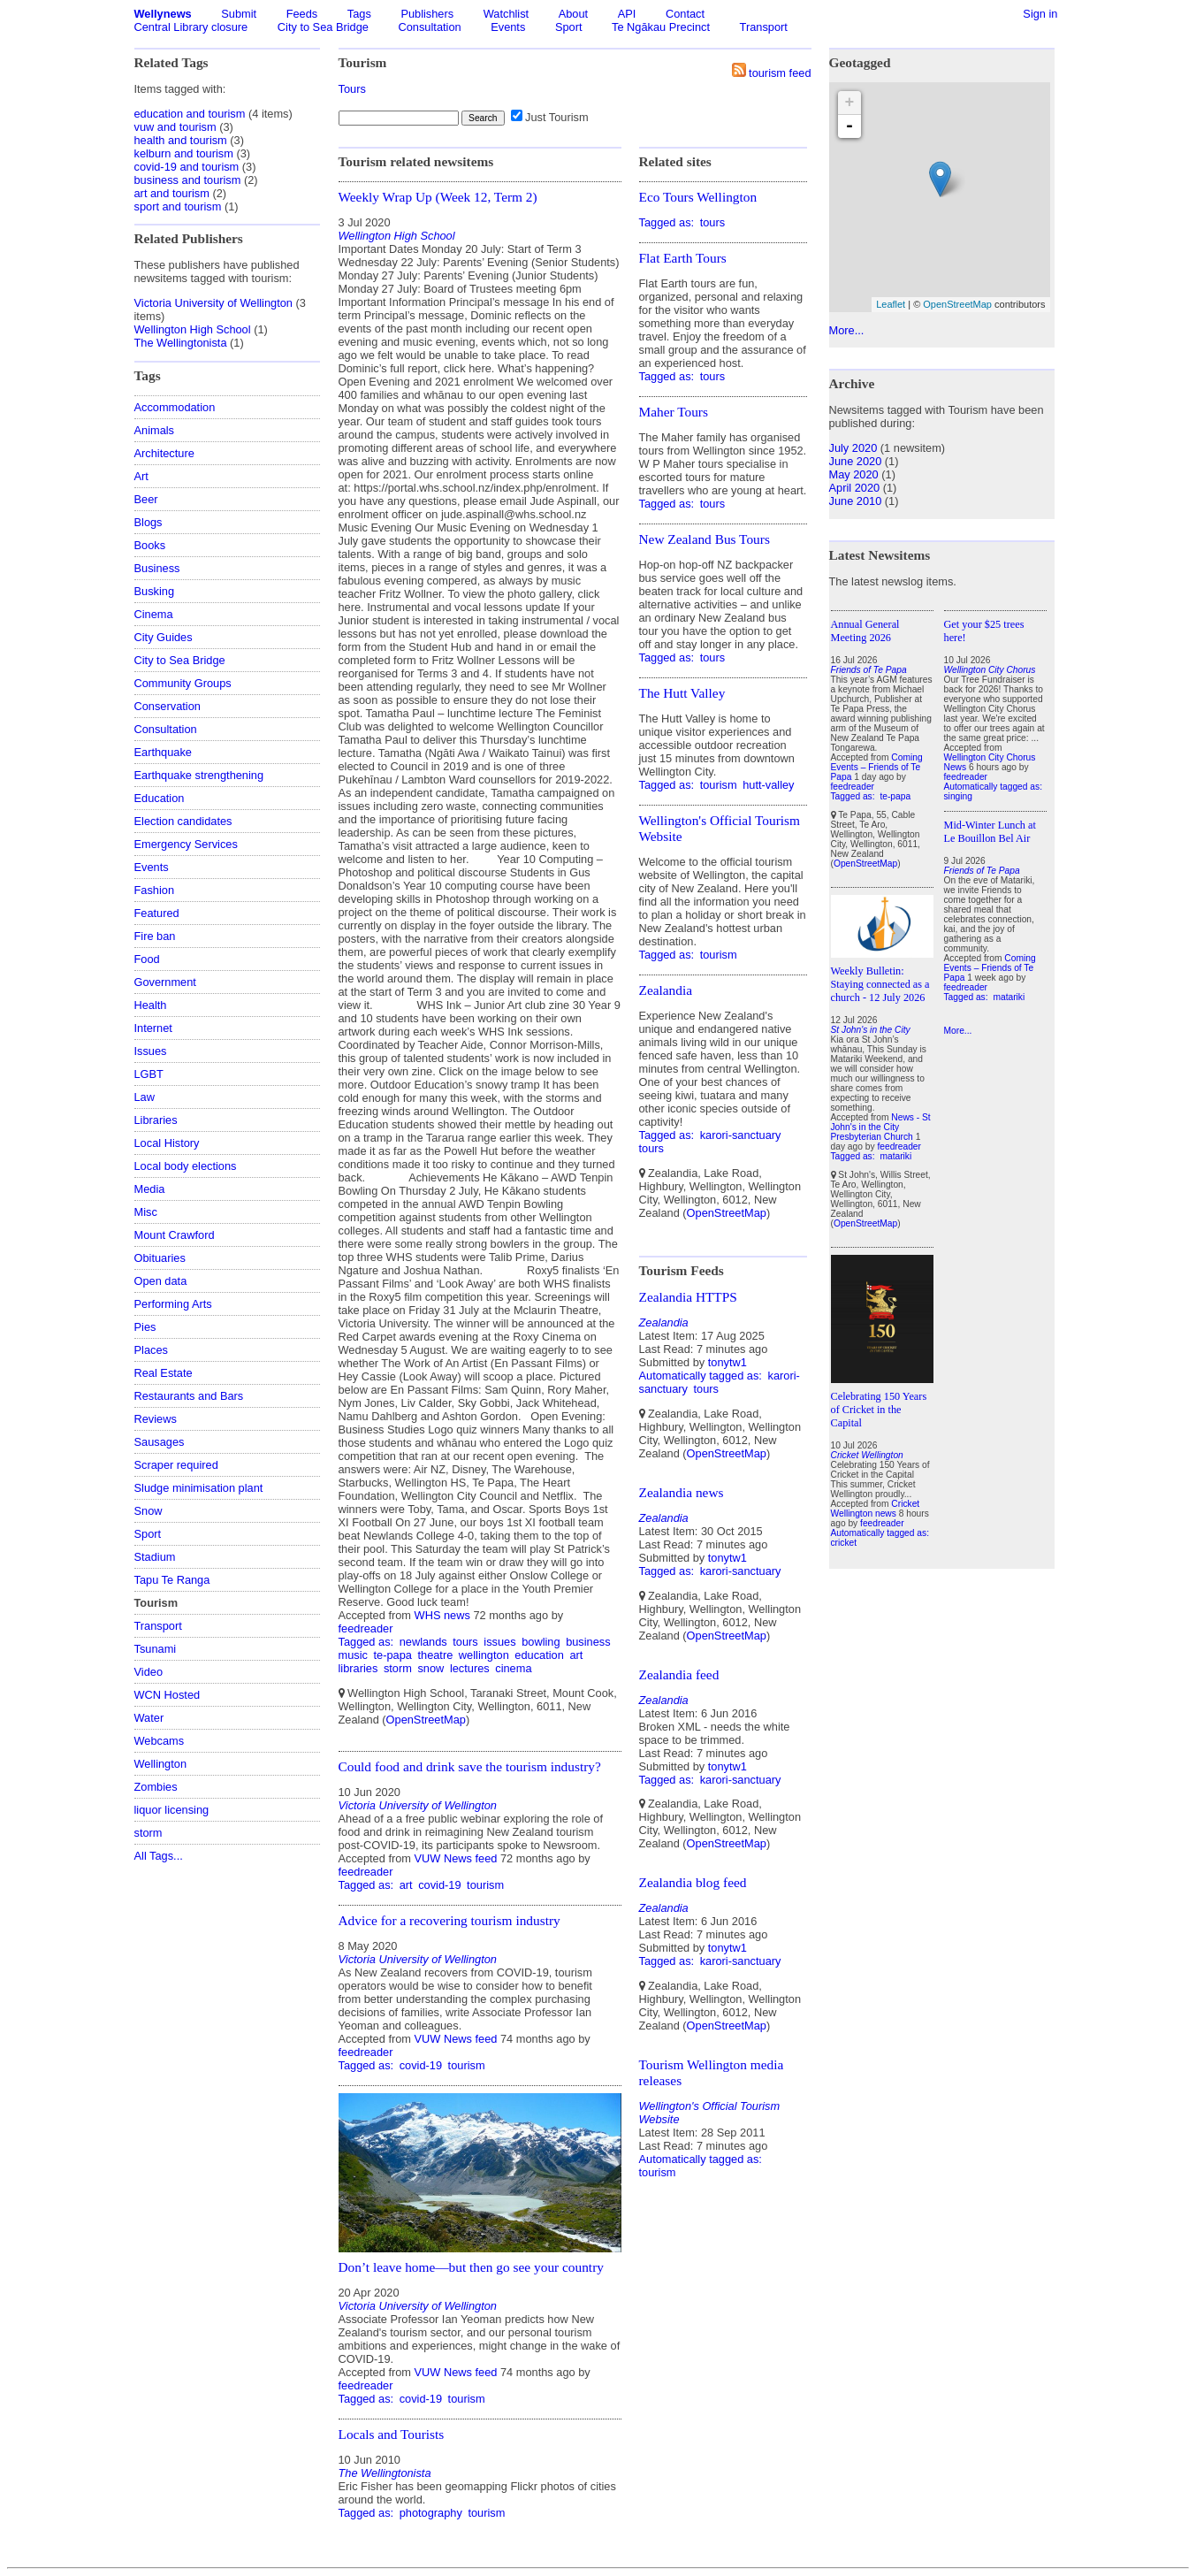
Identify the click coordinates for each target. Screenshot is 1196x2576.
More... (847, 330)
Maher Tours (673, 411)
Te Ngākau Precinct (661, 27)
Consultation (430, 27)
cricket (844, 1543)
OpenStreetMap (426, 1719)
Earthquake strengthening (199, 775)
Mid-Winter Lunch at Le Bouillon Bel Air (990, 832)
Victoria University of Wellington (213, 303)
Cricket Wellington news (875, 1508)
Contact (685, 13)
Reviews (155, 1419)
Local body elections (185, 1166)
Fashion (154, 890)
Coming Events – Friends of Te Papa (877, 767)
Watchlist (506, 13)
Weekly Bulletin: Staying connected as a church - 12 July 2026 (880, 984)
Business (157, 568)
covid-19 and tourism (187, 166)
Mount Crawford (174, 1235)
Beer (146, 499)
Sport (569, 27)
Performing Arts (173, 1304)
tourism (485, 1885)
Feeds (302, 13)
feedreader (366, 1628)
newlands (423, 1641)
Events (508, 27)
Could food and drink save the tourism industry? (470, 1766)
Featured (156, 913)
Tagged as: (368, 1641)
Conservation (167, 706)
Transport (764, 27)
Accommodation (175, 407)
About (573, 13)
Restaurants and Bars (189, 1396)
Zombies (156, 1786)
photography (431, 2512)
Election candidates (183, 821)
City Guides (163, 637)
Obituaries (160, 1258)
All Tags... (158, 1855)
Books (150, 545)
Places (151, 1350)
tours (465, 1641)
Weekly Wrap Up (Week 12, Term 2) (438, 196)
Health (150, 1005)
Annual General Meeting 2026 (865, 631)
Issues (150, 1051)
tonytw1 (727, 1362)
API (627, 13)
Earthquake (163, 752)
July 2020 (853, 448)
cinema (513, 1668)
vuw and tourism (175, 127)
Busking (154, 591)
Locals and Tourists (392, 2434)
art (576, 1655)
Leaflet (890, 304)
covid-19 (439, 1885)
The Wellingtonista (180, 342)
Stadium (155, 1556)
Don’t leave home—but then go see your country (471, 2266)
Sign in (1040, 13)
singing (958, 796)
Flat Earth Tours (683, 257)
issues (499, 1641)
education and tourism (190, 113)
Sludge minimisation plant (198, 1487)
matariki (895, 1156)
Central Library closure (191, 27)
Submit (238, 13)
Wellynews (163, 13)
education (539, 1655)
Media (149, 1189)
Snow (148, 1510)
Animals (154, 430)
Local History (167, 1143)
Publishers (426, 13)
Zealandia (666, 990)
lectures (470, 1668)
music (353, 1655)
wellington (484, 1655)
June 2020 (855, 461)
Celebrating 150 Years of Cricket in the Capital (879, 1409)
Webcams (159, 1740)
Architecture (164, 453)
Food (147, 959)
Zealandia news (681, 1492)
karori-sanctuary (740, 1135)
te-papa (392, 1655)
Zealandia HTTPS (688, 1296)
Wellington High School (192, 329)
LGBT (149, 1074)
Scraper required (176, 1464)
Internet (153, 1028)
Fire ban (155, 936)
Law (144, 1097)
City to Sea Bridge (323, 27)
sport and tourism (178, 206)
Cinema (153, 614)
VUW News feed (456, 1858)
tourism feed (780, 73)
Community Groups (183, 683)
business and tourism (187, 180)
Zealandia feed (679, 1674)
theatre (435, 1655)
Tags (359, 13)
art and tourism (171, 193)
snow (430, 1668)
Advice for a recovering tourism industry (449, 1920)
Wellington (160, 1763)
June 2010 (855, 501)
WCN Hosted (167, 1694)
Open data (160, 1281)
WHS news (442, 1615)
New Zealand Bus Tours (704, 539)
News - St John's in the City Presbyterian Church (881, 1127)
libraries (358, 1668)
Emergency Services (186, 844)
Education (159, 798)
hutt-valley (768, 784)
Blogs (148, 522)
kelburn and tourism (183, 153)
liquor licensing (171, 1809)
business (588, 1641)
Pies (145, 1327)
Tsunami (155, 1648)
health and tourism (180, 140)
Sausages (159, 1442)
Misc (145, 1212)
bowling (541, 1641)
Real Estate (163, 1373)
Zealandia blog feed (693, 1882)
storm (148, 1832)
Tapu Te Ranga (172, 1579)
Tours (352, 89)
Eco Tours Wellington (698, 196)
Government (165, 982)
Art (141, 476)
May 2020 (854, 474)
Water (149, 1717)
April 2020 (854, 487)
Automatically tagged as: (702, 1375)
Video (149, 1671)
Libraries (156, 1120)
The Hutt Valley (682, 692)
